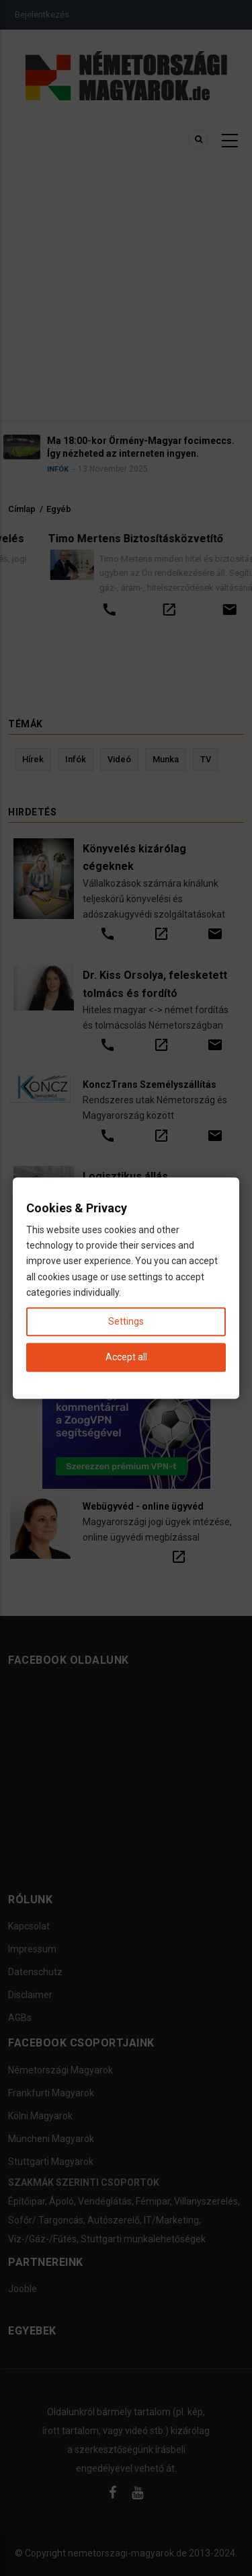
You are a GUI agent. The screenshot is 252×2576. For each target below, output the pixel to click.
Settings (126, 1321)
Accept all (126, 1357)
